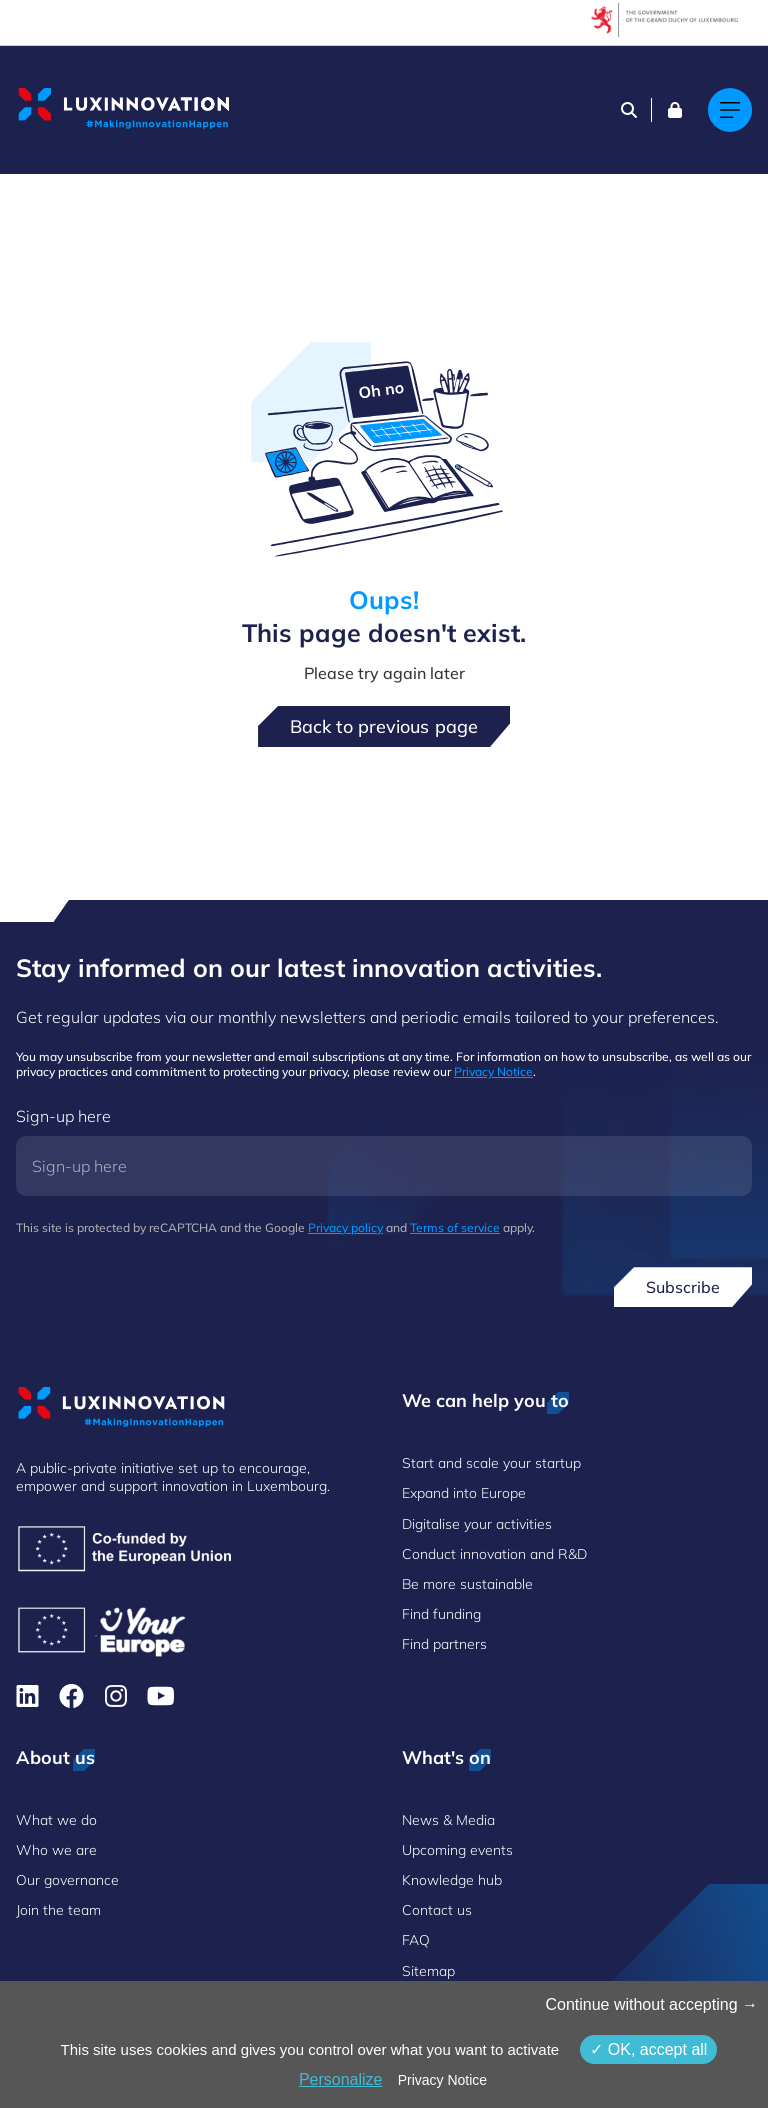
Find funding (441, 1614)
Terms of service (455, 1227)
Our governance (67, 1880)
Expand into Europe (464, 1493)
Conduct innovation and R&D (494, 1554)
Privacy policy (345, 1227)
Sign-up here (63, 1116)
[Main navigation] (730, 110)
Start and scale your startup (491, 1463)
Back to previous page (384, 726)
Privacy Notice (493, 1071)
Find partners (444, 1644)
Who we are (56, 1850)
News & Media (448, 1820)
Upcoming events (457, 1850)
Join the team (58, 1910)
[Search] (629, 110)
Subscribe (683, 1287)
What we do (56, 1820)
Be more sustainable (467, 1584)
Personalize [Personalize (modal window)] (341, 2079)
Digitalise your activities (477, 1524)
